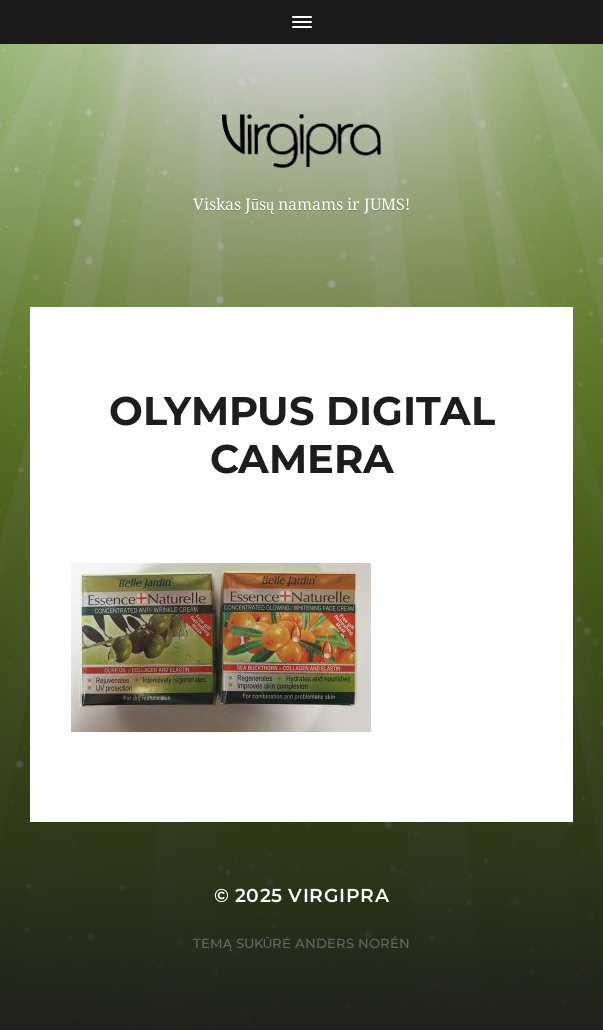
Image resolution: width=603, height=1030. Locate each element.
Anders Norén (352, 943)
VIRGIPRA (338, 895)
